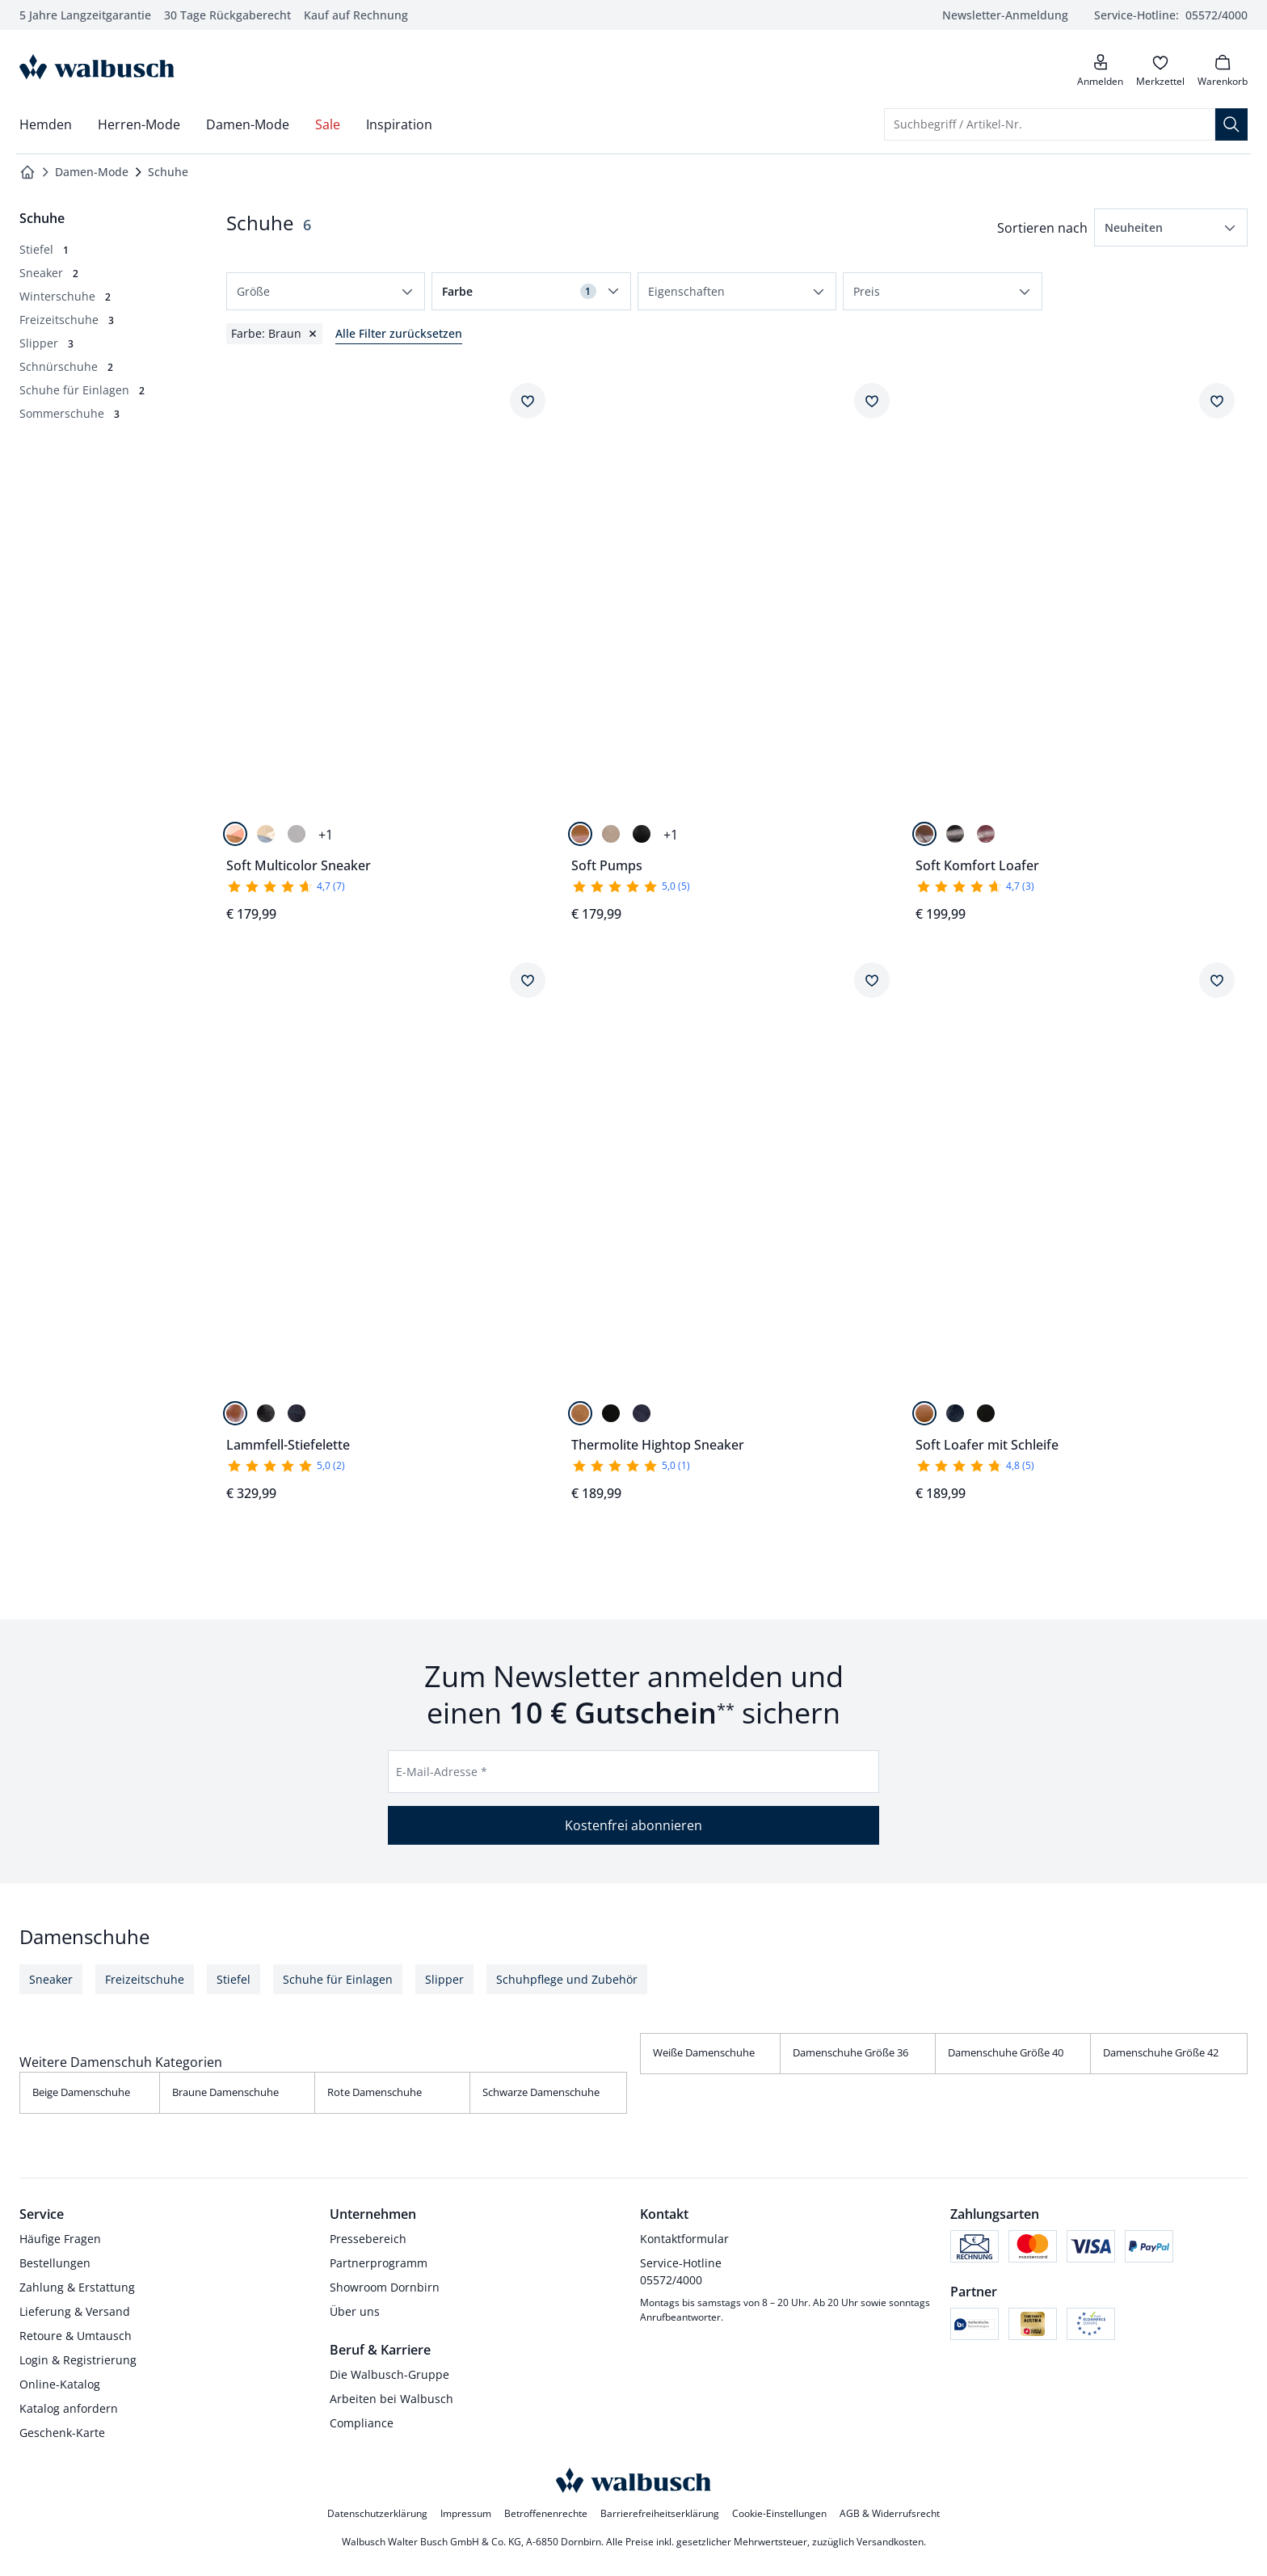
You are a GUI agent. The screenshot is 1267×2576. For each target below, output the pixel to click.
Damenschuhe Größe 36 (850, 2052)
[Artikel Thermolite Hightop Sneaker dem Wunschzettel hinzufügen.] (872, 980)
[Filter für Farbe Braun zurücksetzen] (274, 333)
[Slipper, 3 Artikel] (46, 343)
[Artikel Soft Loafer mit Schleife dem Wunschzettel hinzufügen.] (1217, 980)
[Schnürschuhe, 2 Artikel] (66, 366)
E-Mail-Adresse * (441, 1771)
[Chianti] (986, 834)
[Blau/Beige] (266, 834)
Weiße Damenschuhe (704, 2052)
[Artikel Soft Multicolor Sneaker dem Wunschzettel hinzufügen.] (527, 401)
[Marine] (296, 1413)
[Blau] (641, 1413)
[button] (1171, 227)
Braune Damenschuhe (225, 2092)
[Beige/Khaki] (296, 834)
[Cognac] (580, 834)
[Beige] (611, 834)
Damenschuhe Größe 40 (1005, 2052)
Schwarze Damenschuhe (541, 2092)
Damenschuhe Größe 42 (1161, 2052)
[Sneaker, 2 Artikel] (48, 272)
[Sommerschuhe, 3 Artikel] (69, 413)
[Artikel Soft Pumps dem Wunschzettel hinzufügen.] (872, 401)
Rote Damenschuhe (374, 2092)
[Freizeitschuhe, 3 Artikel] (66, 319)
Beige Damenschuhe (81, 2092)
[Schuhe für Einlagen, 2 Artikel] (82, 390)
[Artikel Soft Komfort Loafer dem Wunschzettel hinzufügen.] (1217, 401)
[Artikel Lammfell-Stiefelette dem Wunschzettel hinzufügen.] (527, 980)
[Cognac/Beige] (235, 834)
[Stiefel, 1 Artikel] (44, 249)
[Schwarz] (641, 834)
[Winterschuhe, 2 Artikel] (65, 296)
